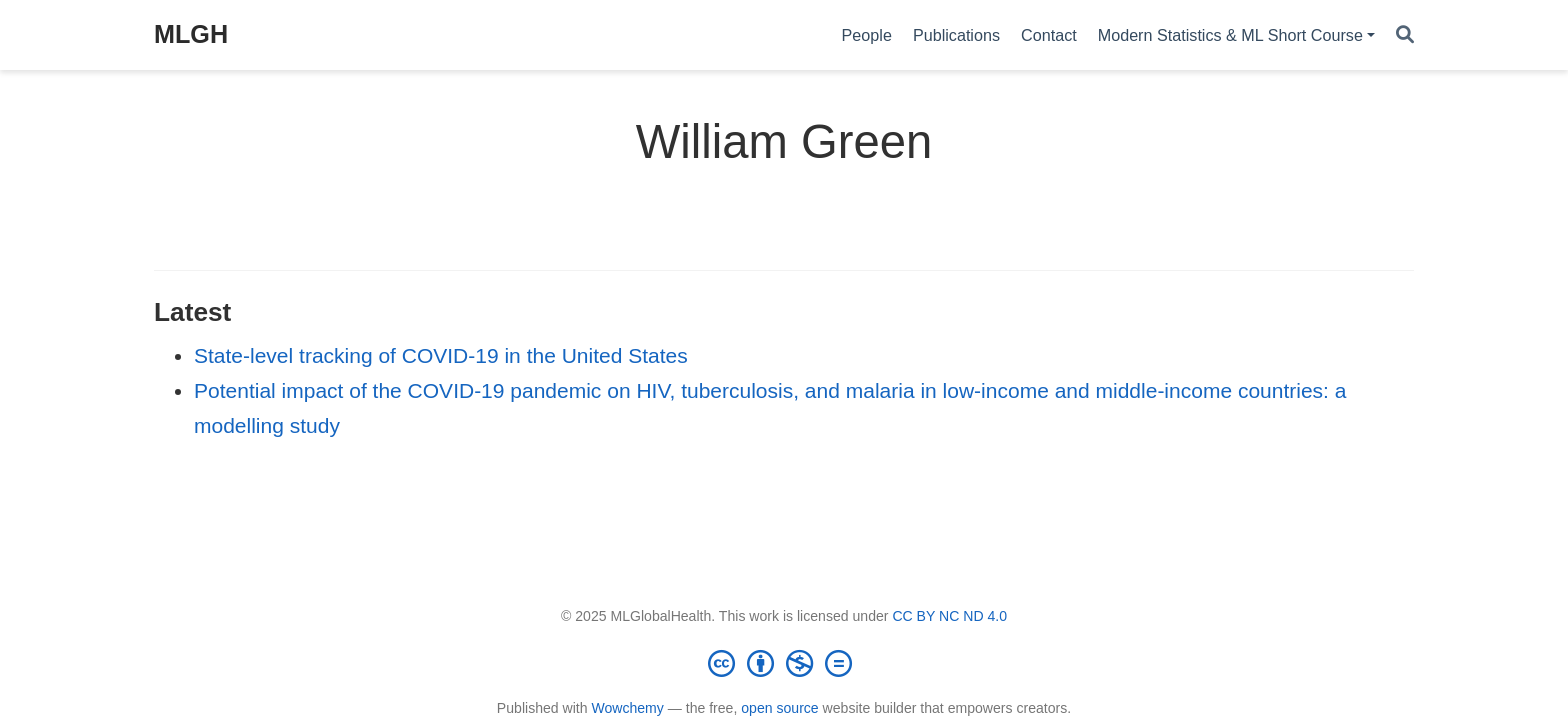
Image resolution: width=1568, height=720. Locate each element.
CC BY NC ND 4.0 (949, 616)
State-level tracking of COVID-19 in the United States (441, 355)
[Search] (1405, 35)
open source (779, 708)
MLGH (191, 34)
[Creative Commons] (784, 663)
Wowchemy (627, 708)
